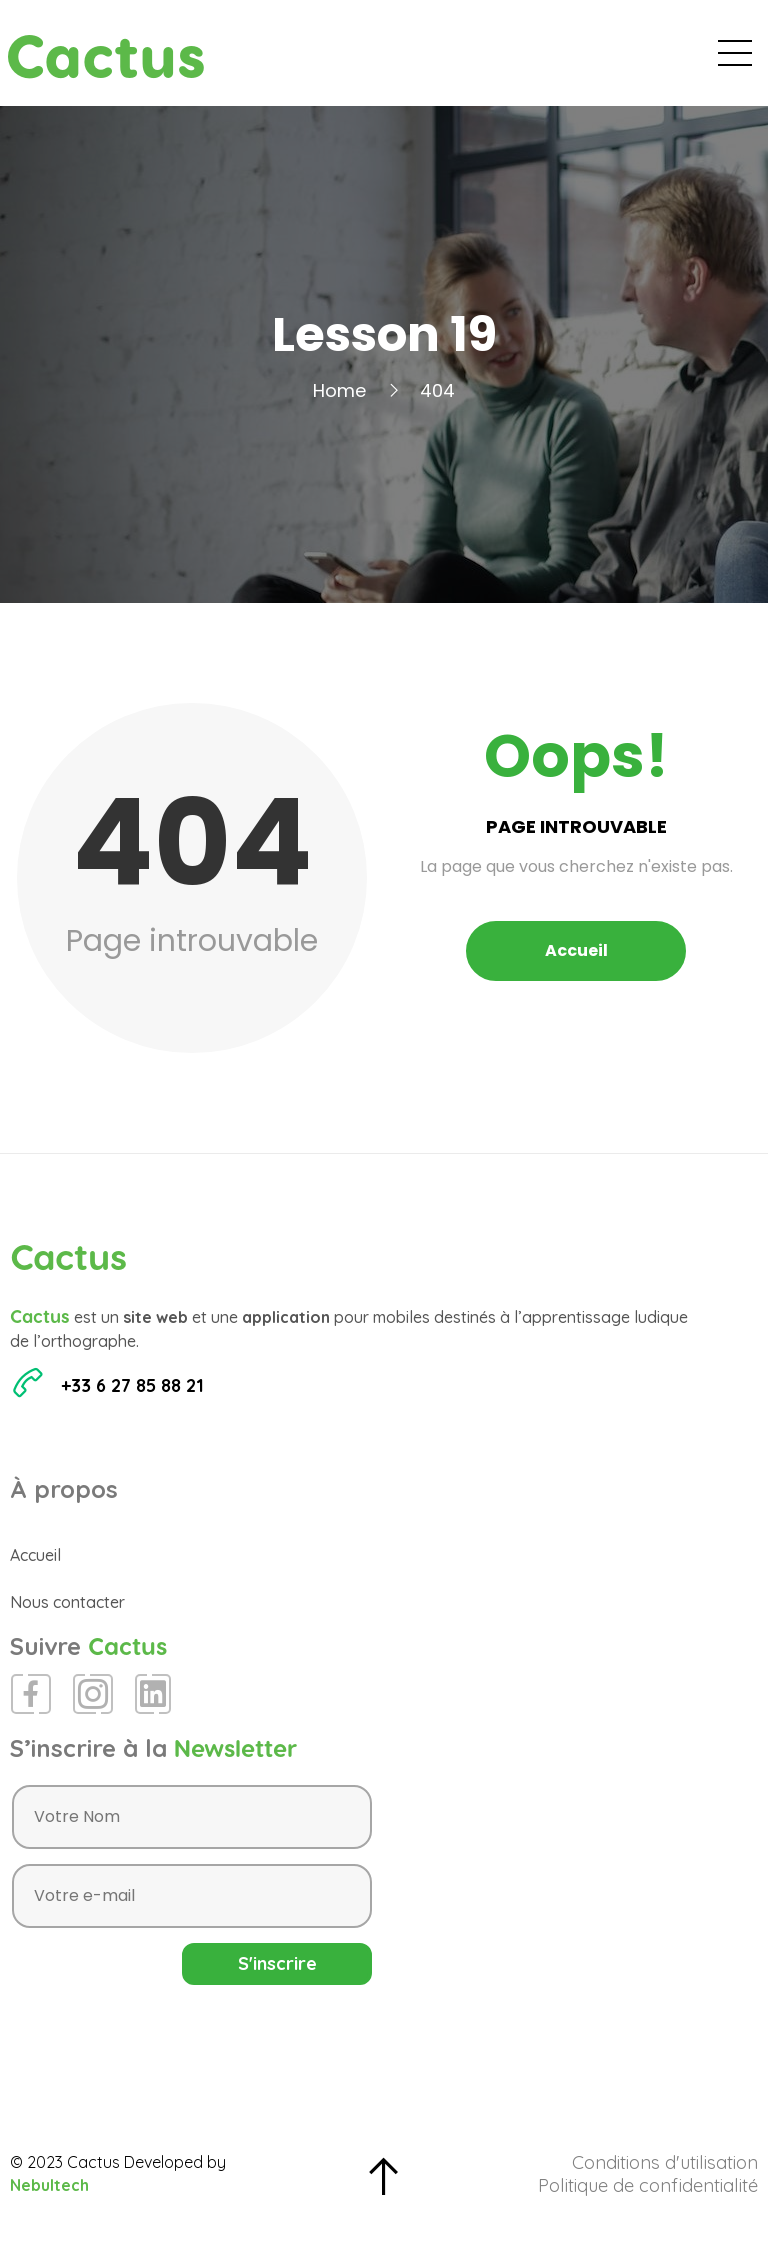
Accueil (257, 60)
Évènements (370, 60)
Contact (706, 60)
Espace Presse (582, 60)
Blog (472, 60)
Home (339, 405)
